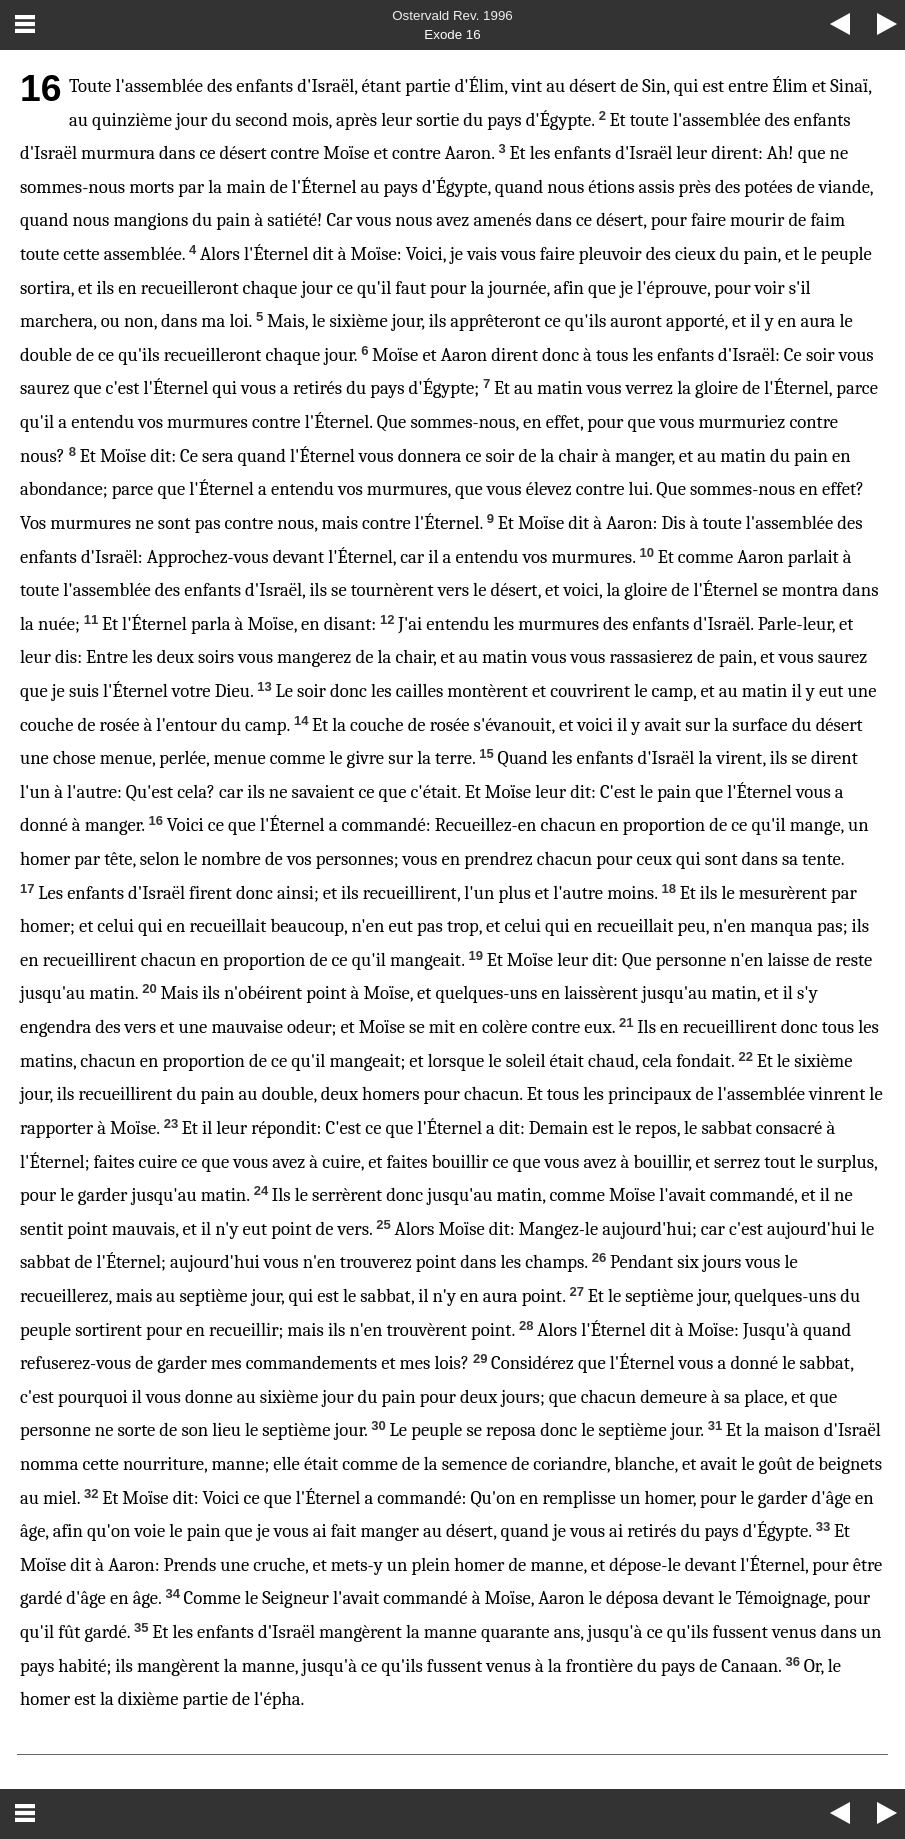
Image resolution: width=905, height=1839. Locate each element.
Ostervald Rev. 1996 (452, 15)
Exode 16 (452, 34)
